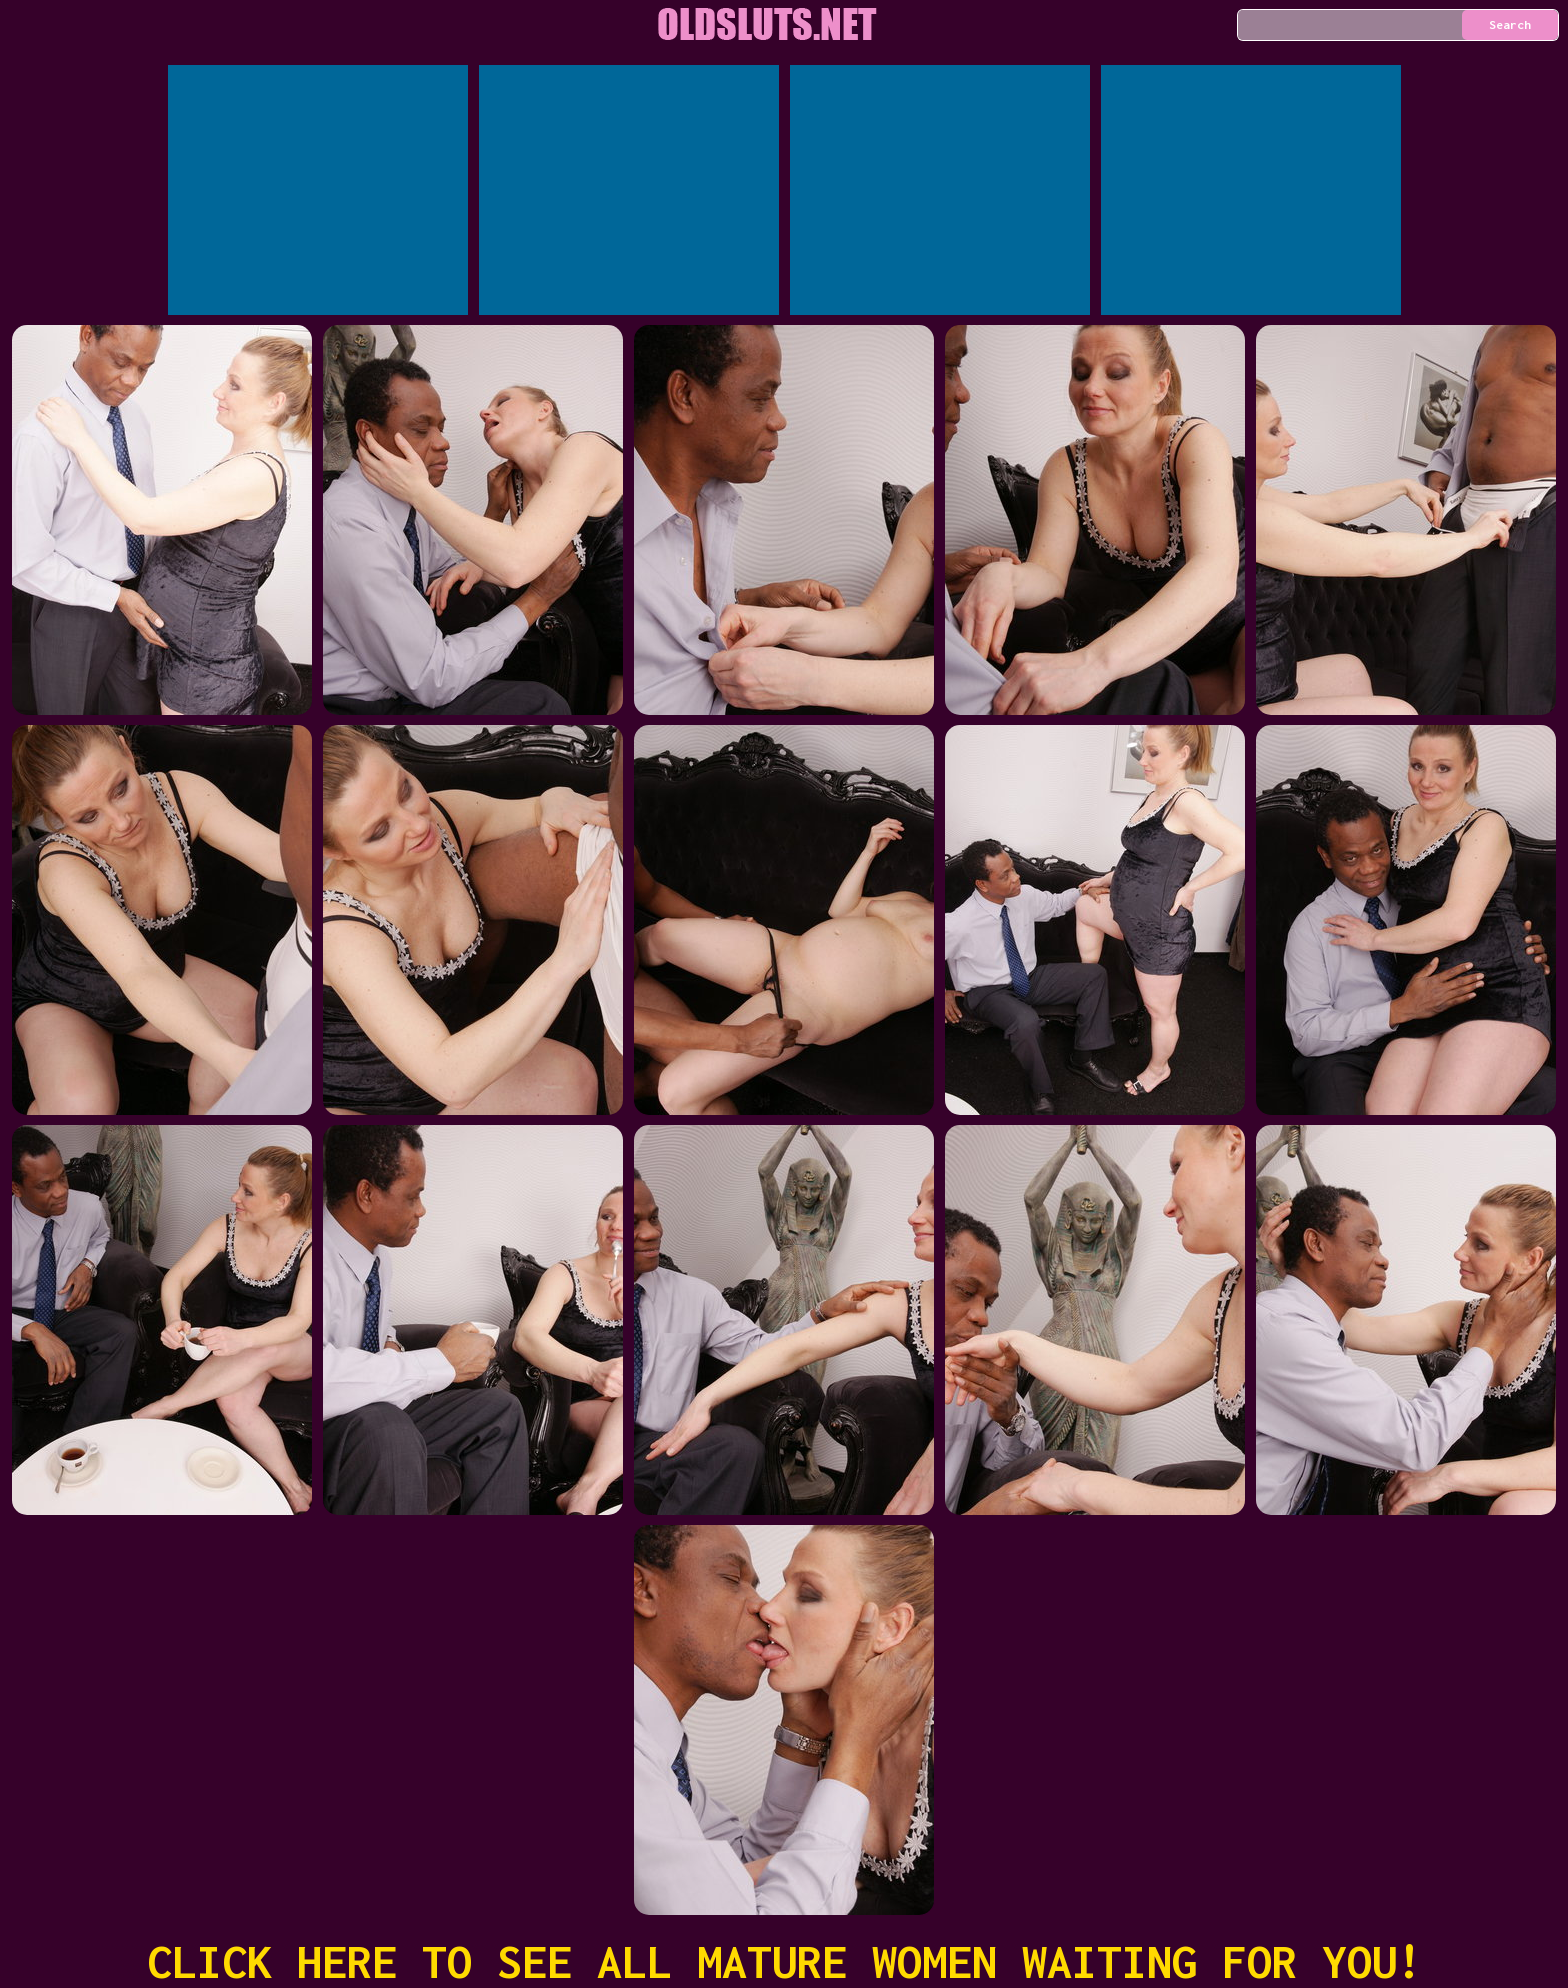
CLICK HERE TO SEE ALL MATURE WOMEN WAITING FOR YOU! (784, 1961)
